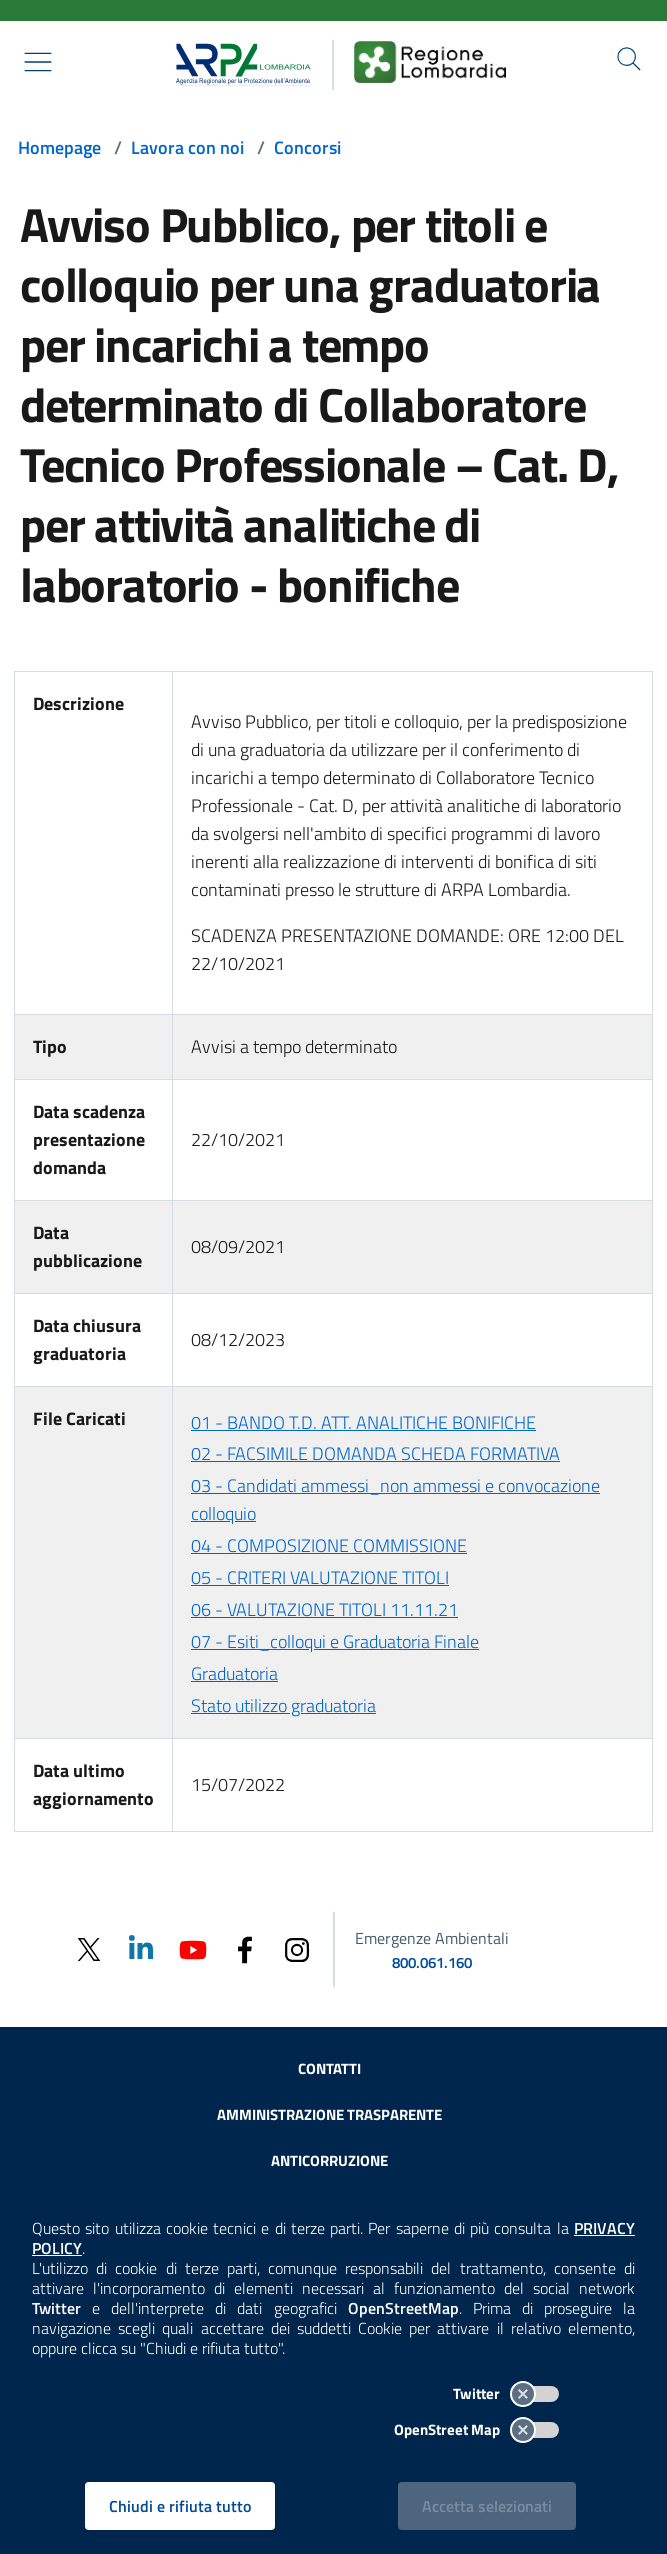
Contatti (329, 2068)
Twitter (506, 2393)
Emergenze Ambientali (432, 1938)
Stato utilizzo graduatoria (283, 1705)
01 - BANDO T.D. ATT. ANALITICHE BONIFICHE (363, 1422)
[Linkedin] (141, 1948)
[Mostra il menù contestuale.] (38, 62)
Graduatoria (234, 1673)
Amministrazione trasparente (329, 2114)
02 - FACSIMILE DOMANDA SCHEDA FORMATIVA (375, 1453)
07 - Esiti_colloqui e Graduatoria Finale (335, 1641)
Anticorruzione (329, 2160)
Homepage (59, 147)
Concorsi (307, 147)
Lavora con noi (187, 147)
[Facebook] (245, 1948)
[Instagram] (297, 1948)
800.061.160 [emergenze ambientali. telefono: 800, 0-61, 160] (432, 1962)
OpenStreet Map (476, 2429)
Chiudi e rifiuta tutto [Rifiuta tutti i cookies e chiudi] (180, 2506)
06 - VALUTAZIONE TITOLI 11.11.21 (324, 1609)
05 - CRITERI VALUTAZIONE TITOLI (320, 1577)
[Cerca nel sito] (629, 59)
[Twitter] (89, 1949)
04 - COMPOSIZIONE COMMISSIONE (329, 1545)
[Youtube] (193, 1948)
